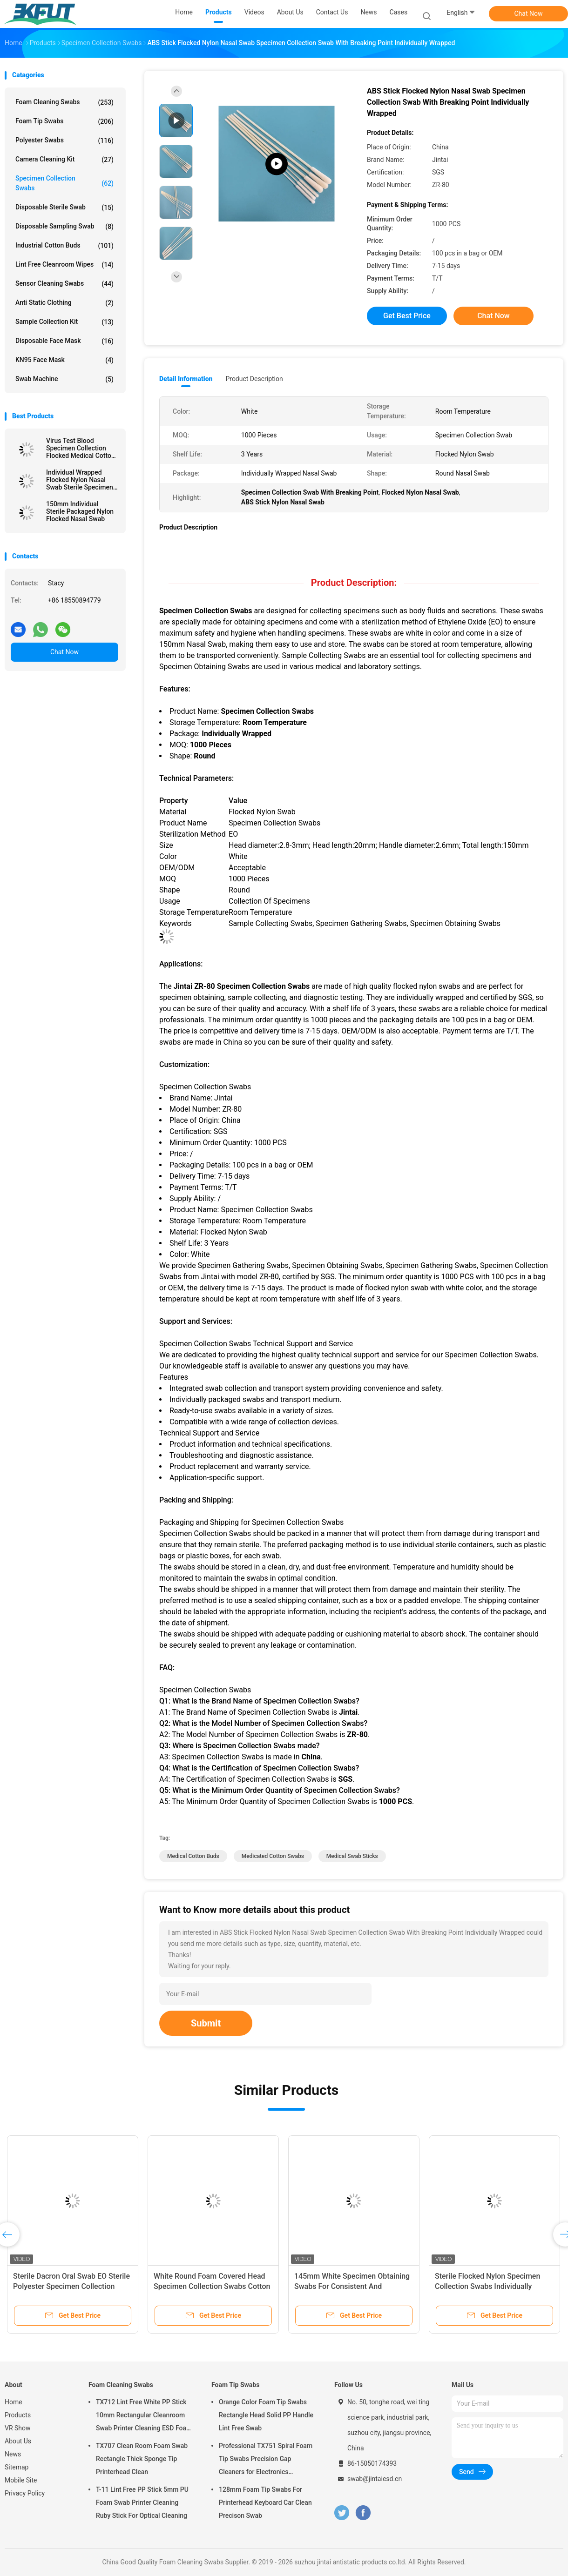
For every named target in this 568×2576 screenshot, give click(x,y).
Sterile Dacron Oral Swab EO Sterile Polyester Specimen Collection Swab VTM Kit (71, 2286)
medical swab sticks (352, 1856)
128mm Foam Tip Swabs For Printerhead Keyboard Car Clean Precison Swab (265, 2502)
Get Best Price (407, 315)
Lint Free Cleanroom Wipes (64, 264)
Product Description (254, 378)
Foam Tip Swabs (64, 121)
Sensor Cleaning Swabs (64, 283)
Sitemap (16, 2467)
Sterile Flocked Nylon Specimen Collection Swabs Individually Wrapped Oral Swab (487, 2286)
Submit (206, 2023)
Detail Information (185, 378)
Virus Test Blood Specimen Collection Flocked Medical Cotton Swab (80, 448)
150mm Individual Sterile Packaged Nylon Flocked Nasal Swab (80, 511)
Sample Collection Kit (64, 322)
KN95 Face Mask (64, 360)
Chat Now (528, 13)
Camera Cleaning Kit (64, 159)
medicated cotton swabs (273, 1856)
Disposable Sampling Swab (64, 226)
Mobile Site (21, 2480)
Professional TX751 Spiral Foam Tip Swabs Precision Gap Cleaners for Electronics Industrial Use (265, 2460)
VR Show (18, 2428)
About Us (18, 2441)
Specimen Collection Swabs (64, 183)
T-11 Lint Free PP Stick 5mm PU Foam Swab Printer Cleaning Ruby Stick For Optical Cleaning (142, 2502)
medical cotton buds (193, 1856)
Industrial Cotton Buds (64, 245)
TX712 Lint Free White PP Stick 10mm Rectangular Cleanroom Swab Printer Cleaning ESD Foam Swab (144, 2416)
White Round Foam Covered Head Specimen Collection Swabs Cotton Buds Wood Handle (212, 2286)
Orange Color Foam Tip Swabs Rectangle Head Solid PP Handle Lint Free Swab (266, 2415)
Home (13, 2402)
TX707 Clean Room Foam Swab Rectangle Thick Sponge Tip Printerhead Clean (142, 2458)
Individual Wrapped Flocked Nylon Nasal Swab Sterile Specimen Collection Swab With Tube (79, 480)
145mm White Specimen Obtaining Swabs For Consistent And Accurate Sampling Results (352, 2286)
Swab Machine (64, 379)
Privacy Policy (25, 2493)
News (13, 2454)
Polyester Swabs (64, 140)
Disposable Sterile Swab (64, 207)
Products (18, 2415)
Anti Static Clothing (64, 303)
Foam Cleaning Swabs (64, 102)
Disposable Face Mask (64, 341)
